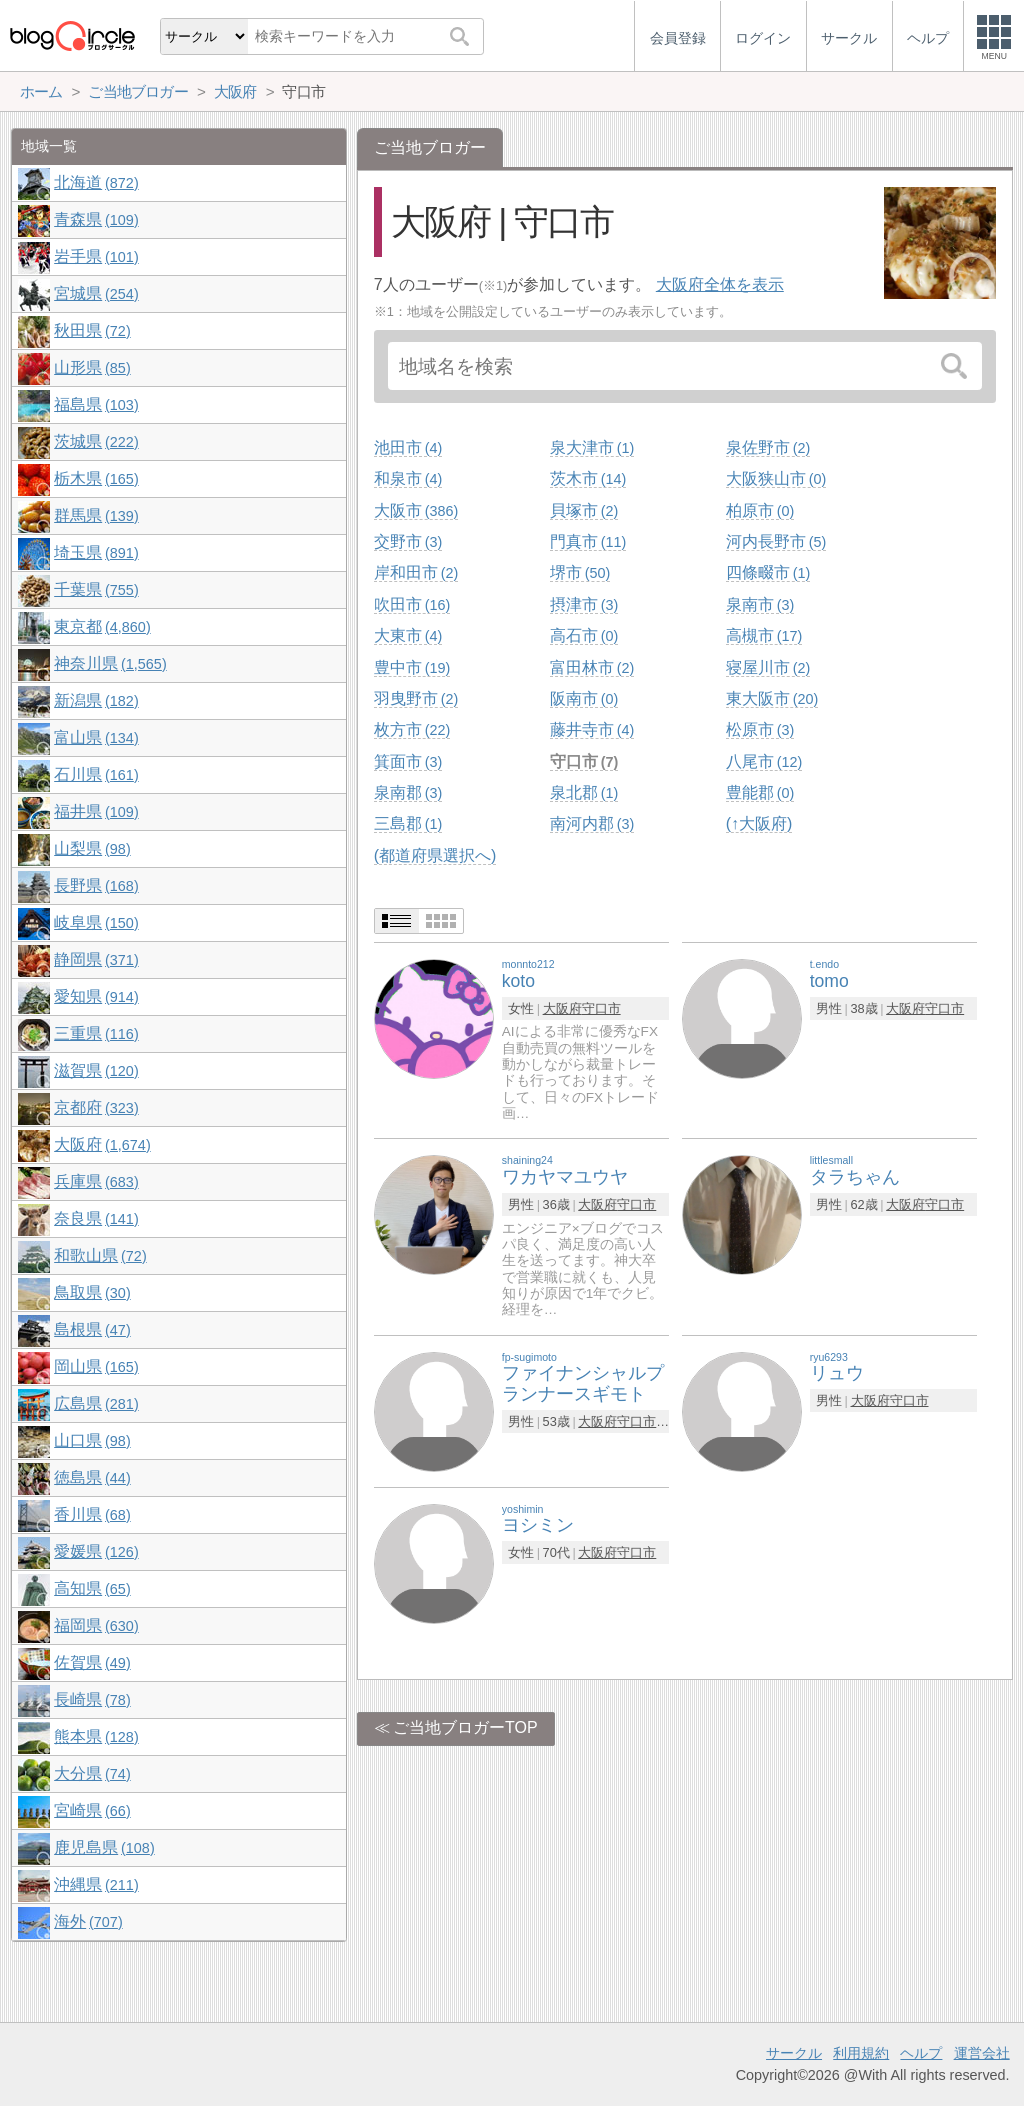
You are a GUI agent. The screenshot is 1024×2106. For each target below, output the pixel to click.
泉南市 (760, 604)
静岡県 (96, 959)
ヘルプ (921, 2053)
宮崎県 (92, 1810)
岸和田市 (416, 572)
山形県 (92, 367)
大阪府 (562, 1008)
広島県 (96, 1403)
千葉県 (96, 589)
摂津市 (584, 604)
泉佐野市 (768, 447)
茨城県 (96, 441)
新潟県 (96, 700)
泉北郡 (584, 792)
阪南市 (584, 698)
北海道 (96, 182)
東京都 (102, 626)
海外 (88, 1921)
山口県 (92, 1440)
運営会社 (982, 2053)
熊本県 (96, 1736)
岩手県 (96, 256)
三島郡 (408, 823)
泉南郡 (408, 792)
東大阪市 (772, 698)
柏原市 (760, 510)
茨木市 (588, 478)
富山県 (96, 737)
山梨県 (92, 848)
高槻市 (764, 635)
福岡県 (96, 1625)
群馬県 (96, 515)
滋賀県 (96, 1070)
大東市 (408, 635)
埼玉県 (96, 552)
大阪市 (416, 510)
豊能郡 (760, 792)
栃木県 (96, 478)
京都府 (96, 1107)
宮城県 (96, 293)
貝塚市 (584, 510)
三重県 (96, 1033)
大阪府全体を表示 (720, 284)
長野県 (96, 885)
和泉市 (408, 478)
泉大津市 (592, 447)
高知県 (92, 1588)
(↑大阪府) (759, 823)
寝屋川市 (768, 667)
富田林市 (592, 667)
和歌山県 (100, 1255)
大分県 (92, 1773)
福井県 (96, 811)
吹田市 (412, 604)
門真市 (588, 541)
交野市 (408, 541)
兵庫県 (96, 1181)
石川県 (96, 774)
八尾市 (764, 761)
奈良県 (96, 1218)
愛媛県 (96, 1551)
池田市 (408, 447)
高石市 (584, 635)
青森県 (96, 219)
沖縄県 (96, 1884)
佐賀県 (92, 1662)
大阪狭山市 (776, 478)
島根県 (92, 1329)
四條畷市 (768, 572)
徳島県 (92, 1477)
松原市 (760, 729)
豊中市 (412, 667)
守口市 (584, 761)
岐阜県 (96, 922)
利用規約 (861, 2053)
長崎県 (92, 1699)
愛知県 (96, 996)
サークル (794, 2053)
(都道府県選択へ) (435, 855)
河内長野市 (776, 541)
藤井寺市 (592, 729)
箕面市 (408, 761)
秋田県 (92, 330)
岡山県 (96, 1366)
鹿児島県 (104, 1847)
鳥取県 (92, 1292)
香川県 (92, 1514)
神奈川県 (110, 663)
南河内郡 (592, 823)
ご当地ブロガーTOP (465, 1727)
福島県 (96, 404)
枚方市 (412, 729)
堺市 (580, 572)
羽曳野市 (416, 698)
